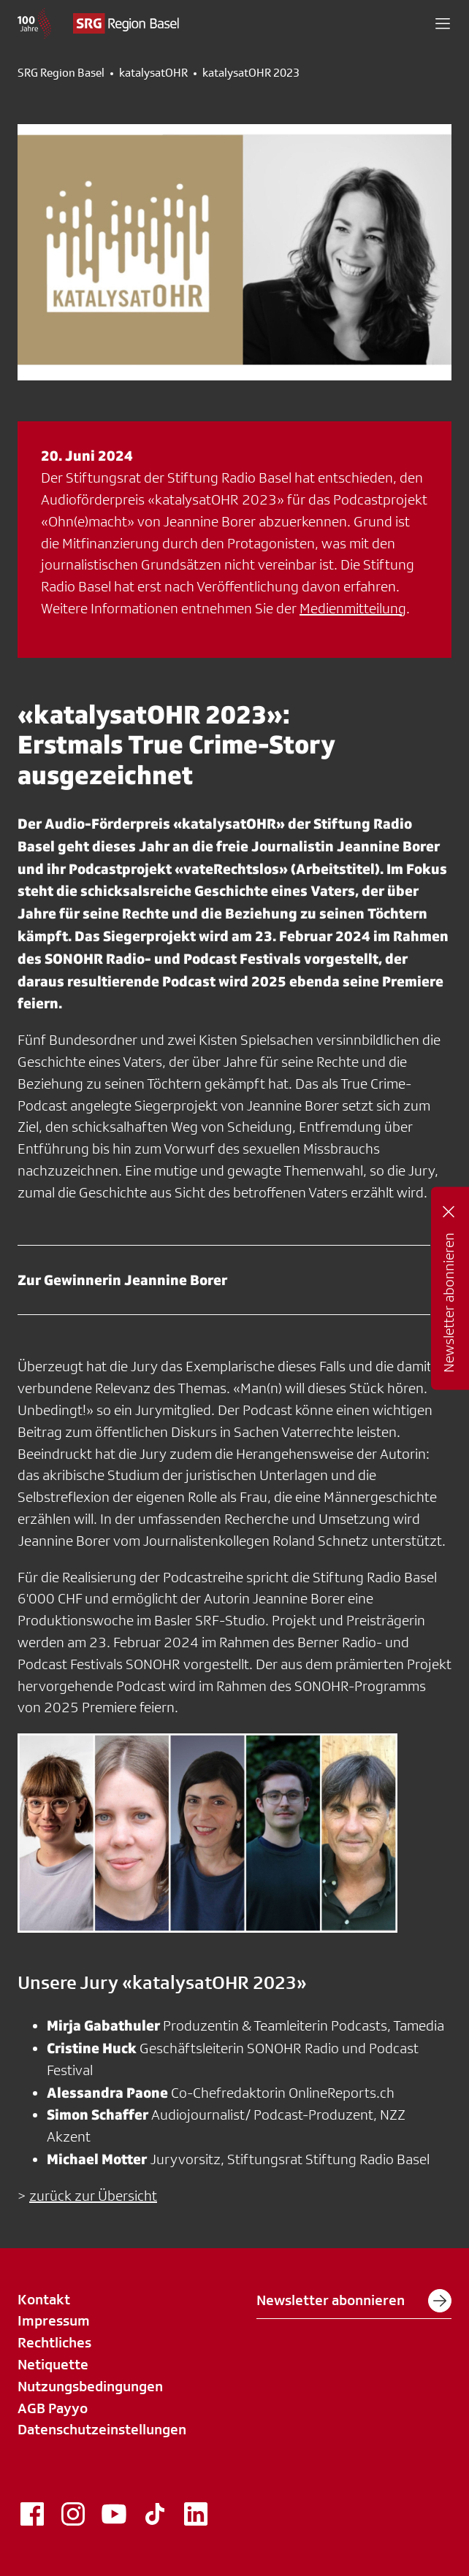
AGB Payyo (53, 2408)
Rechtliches (54, 2342)
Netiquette (53, 2364)
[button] (442, 23)
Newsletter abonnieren (353, 2300)
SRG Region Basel (61, 73)
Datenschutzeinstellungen (102, 2429)
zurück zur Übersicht (93, 2196)
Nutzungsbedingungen (90, 2386)
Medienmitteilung (353, 608)
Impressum (54, 2320)
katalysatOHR (153, 73)
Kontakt (44, 2299)
